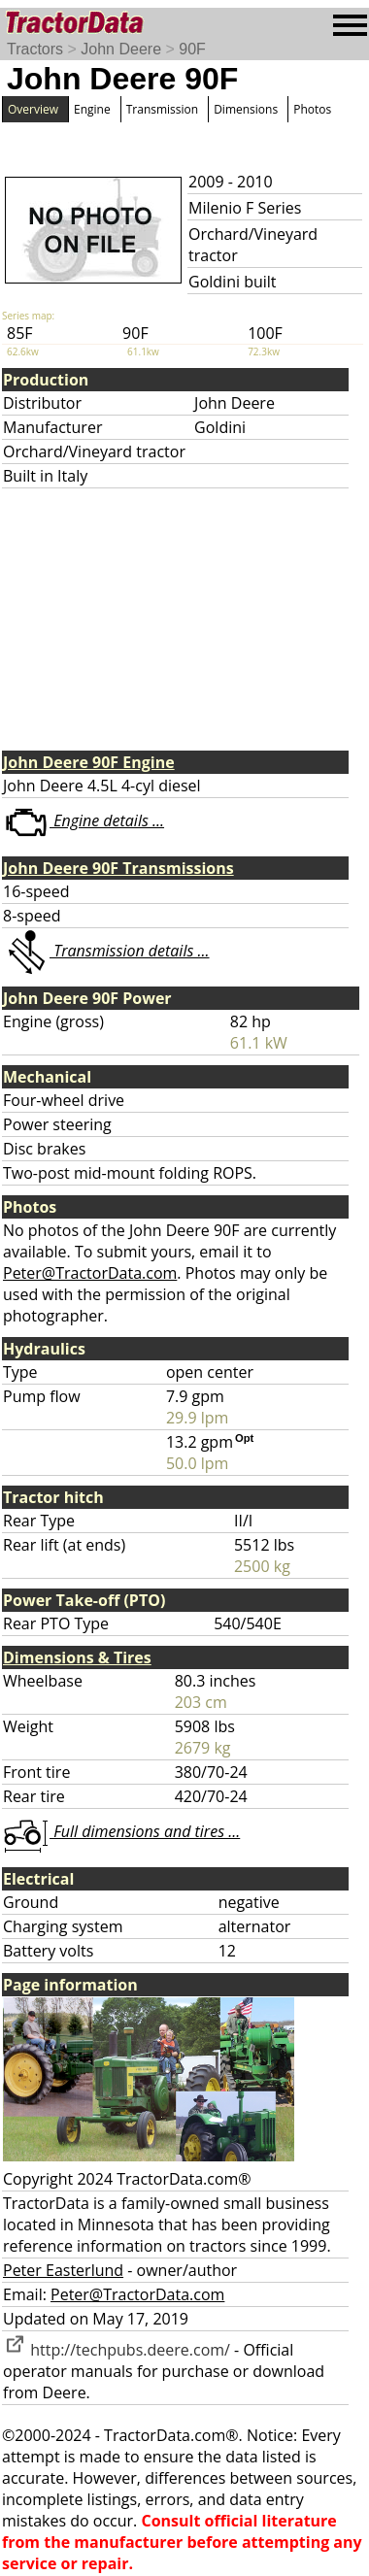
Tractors (35, 49)
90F (192, 49)
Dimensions (246, 109)
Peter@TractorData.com (90, 1273)
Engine (92, 109)
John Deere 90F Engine (89, 762)
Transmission (162, 109)
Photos (312, 109)
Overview (33, 109)
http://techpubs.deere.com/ (116, 2349)
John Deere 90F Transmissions (118, 868)
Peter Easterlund (63, 2270)
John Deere (121, 49)
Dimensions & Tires (77, 1657)
